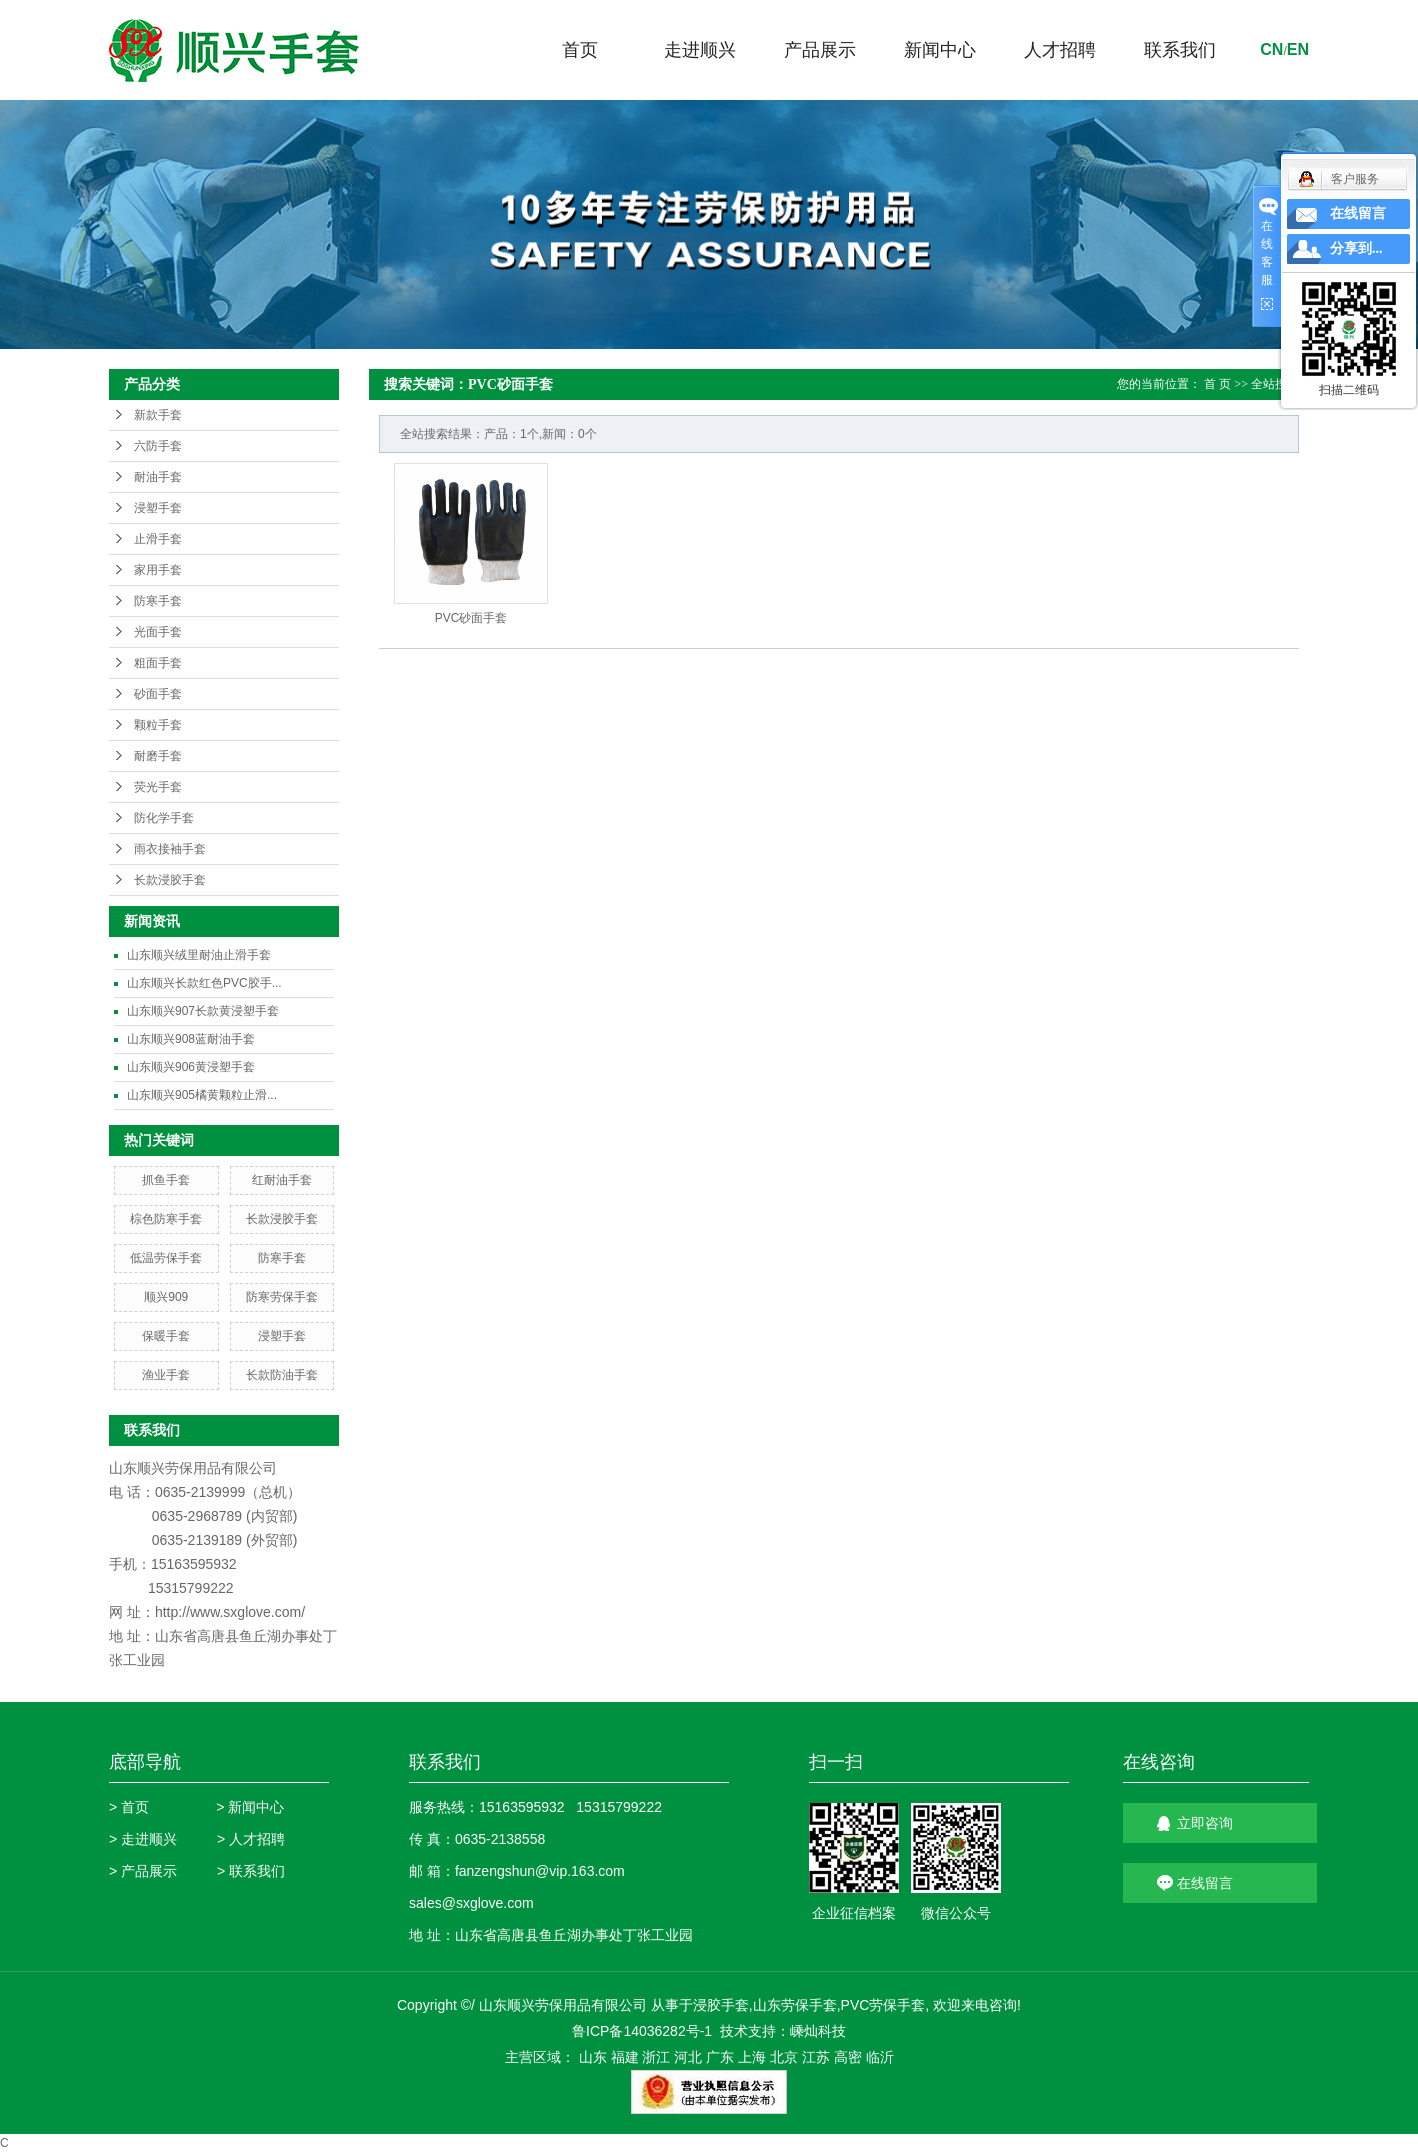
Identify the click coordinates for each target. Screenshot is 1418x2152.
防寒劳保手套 (282, 1297)
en (1298, 49)
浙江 (656, 2057)
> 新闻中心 (250, 1807)
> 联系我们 (251, 1871)
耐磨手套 (158, 756)
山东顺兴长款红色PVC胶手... (204, 983)
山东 (593, 2057)
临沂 (880, 2057)
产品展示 (820, 50)
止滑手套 (158, 539)
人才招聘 (1060, 50)
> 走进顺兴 (143, 1839)
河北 (688, 2057)
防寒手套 (158, 601)
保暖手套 (166, 1336)
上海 (752, 2057)
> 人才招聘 (251, 1839)
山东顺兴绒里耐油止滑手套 (199, 955)
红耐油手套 (282, 1180)
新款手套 (158, 415)
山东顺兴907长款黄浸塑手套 (203, 1011)
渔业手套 (166, 1375)
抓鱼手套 (166, 1180)
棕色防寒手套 (166, 1219)
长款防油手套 (282, 1375)
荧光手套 (158, 787)
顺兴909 (166, 1297)
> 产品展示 (143, 1871)
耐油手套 (158, 477)
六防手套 (158, 446)
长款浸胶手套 (170, 880)
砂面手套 (158, 694)
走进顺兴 (700, 50)
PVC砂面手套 (471, 618)
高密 (848, 2057)
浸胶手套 (721, 2005)
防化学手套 (164, 818)
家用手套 (158, 570)
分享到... (1356, 248)
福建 (625, 2057)
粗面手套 (158, 663)
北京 (784, 2057)
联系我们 (1180, 50)
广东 (720, 2057)
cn (1271, 49)
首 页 (1217, 384)
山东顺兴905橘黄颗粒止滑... (202, 1095)
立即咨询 (1205, 1823)
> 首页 (129, 1807)
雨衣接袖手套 (170, 849)
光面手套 (158, 632)
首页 (580, 50)
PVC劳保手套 (883, 2005)
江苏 (816, 2057)
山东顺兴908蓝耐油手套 (191, 1039)
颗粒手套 (158, 725)
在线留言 (1205, 1883)
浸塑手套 (158, 508)
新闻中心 (940, 50)
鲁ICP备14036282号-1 (642, 2031)
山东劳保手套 (795, 2005)
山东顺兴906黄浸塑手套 (191, 1067)
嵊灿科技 (818, 2031)
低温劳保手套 (166, 1258)
